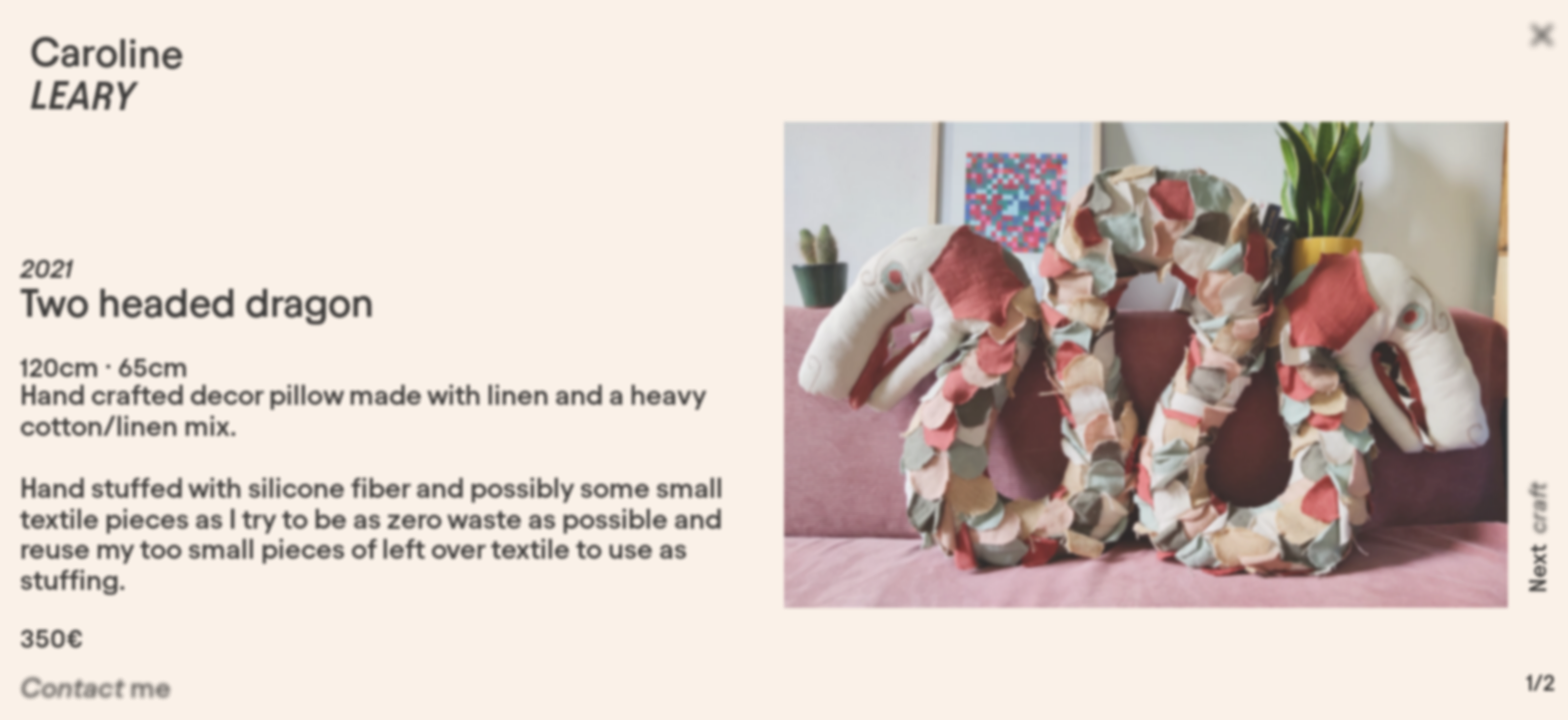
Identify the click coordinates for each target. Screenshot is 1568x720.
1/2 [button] (1540, 687)
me (95, 695)
